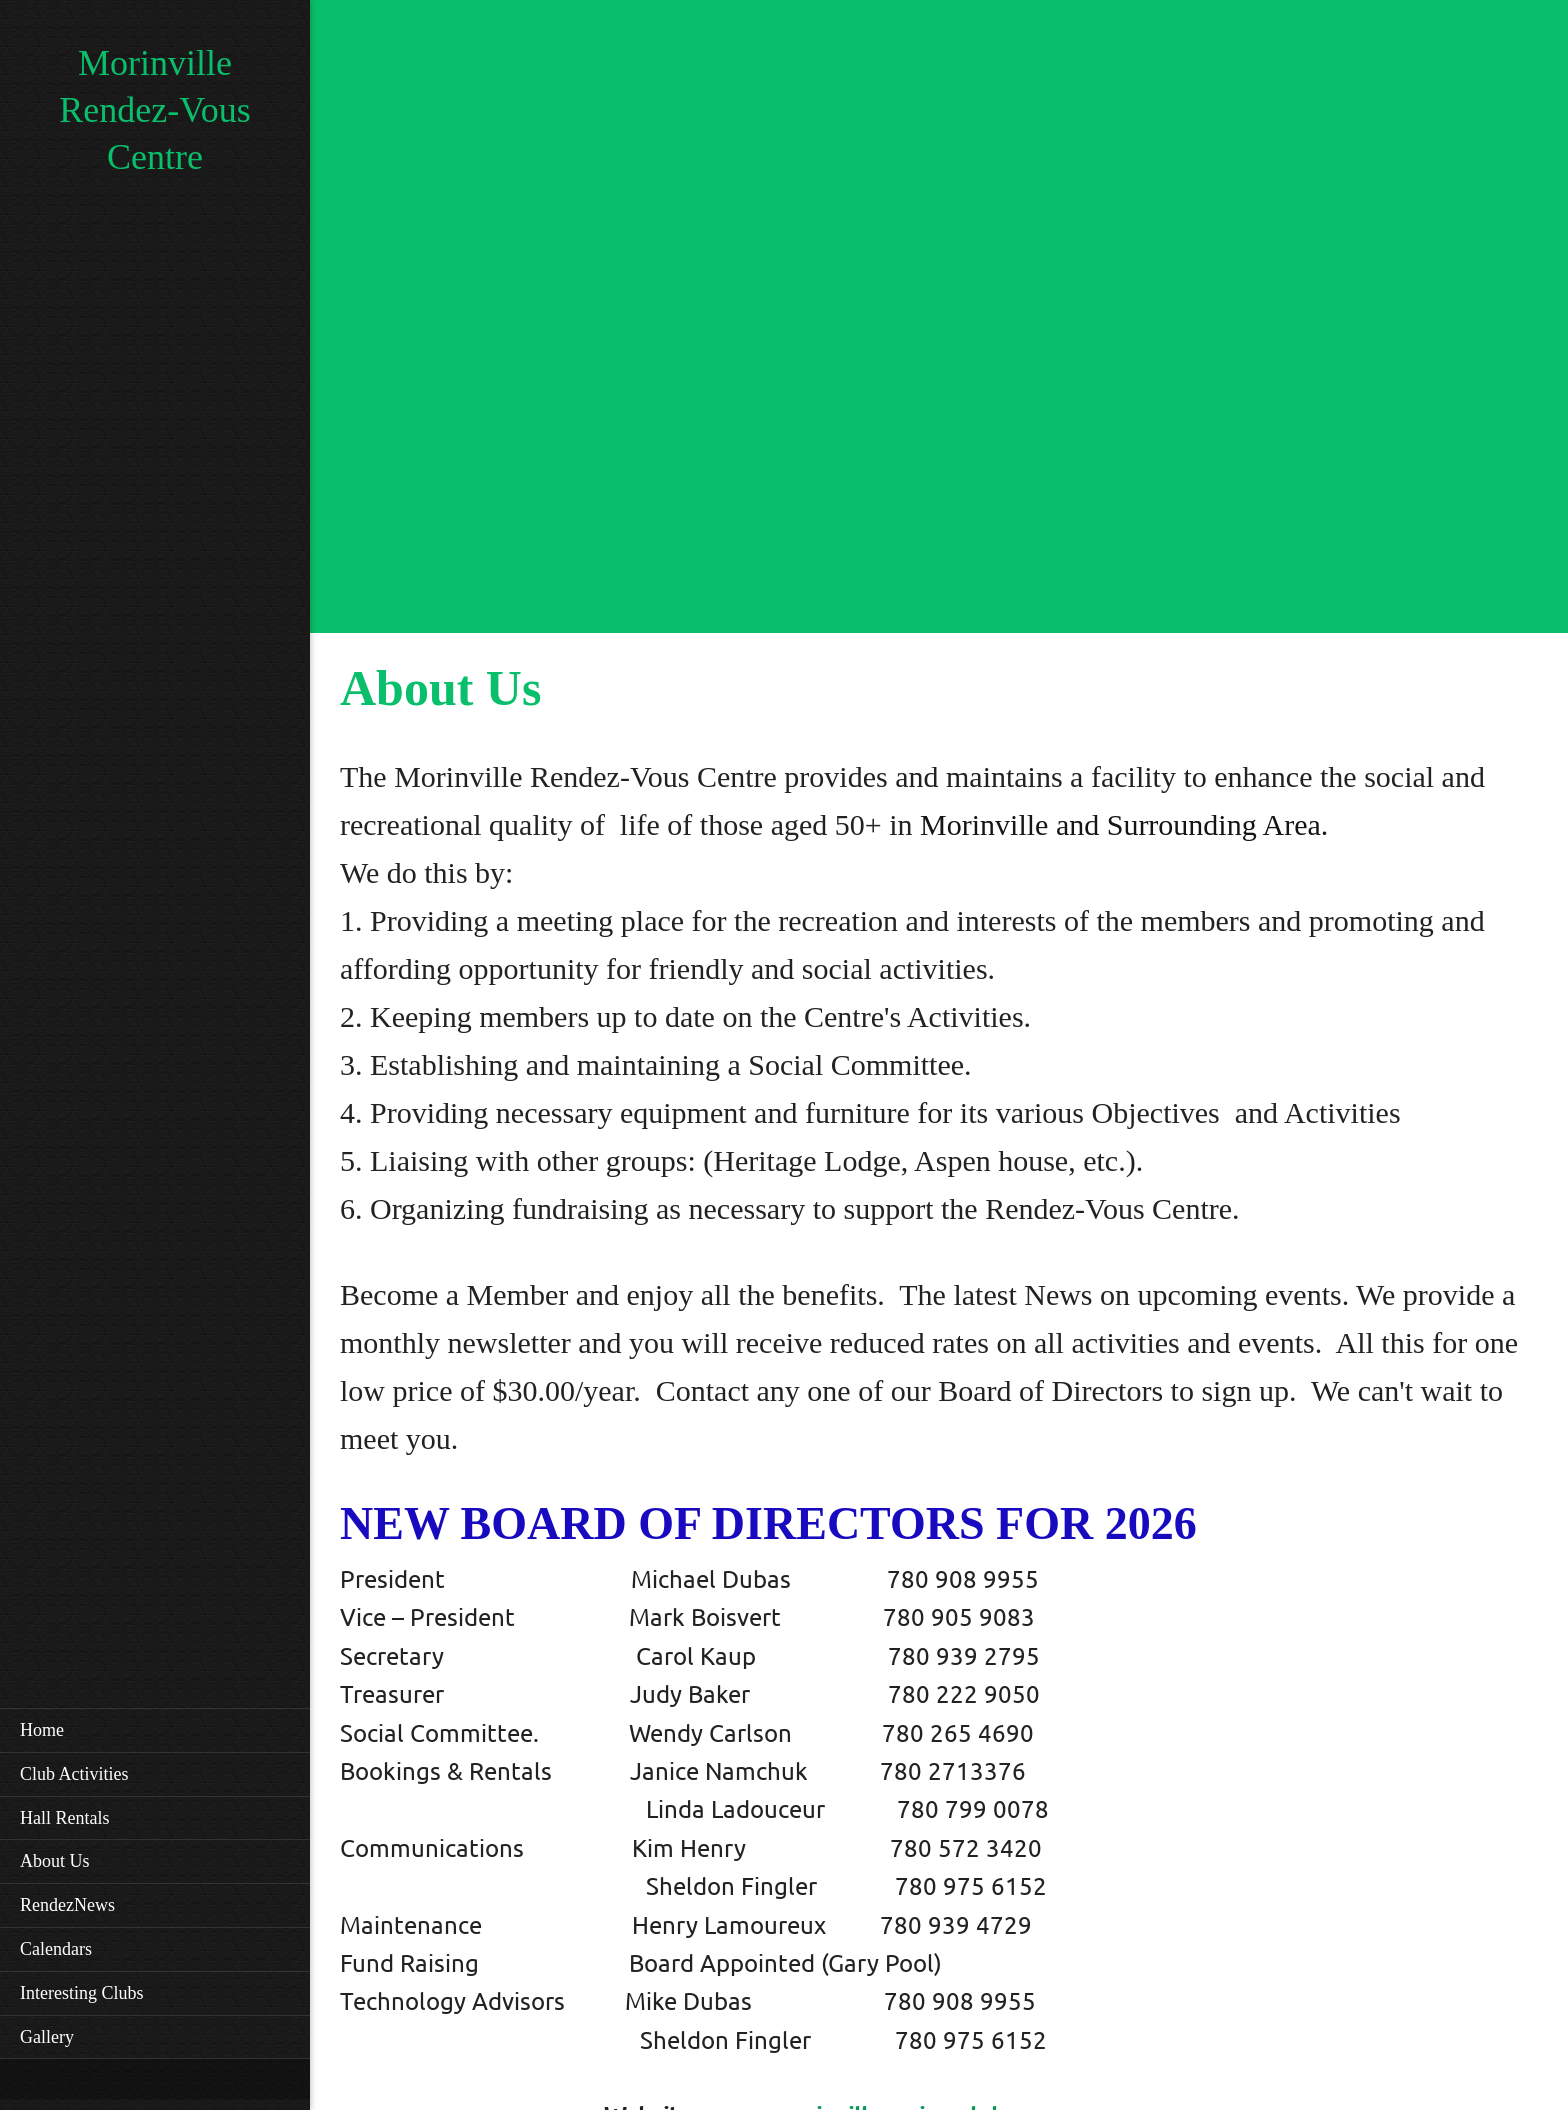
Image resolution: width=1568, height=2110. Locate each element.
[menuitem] (155, 1730)
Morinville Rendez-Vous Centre (154, 110)
